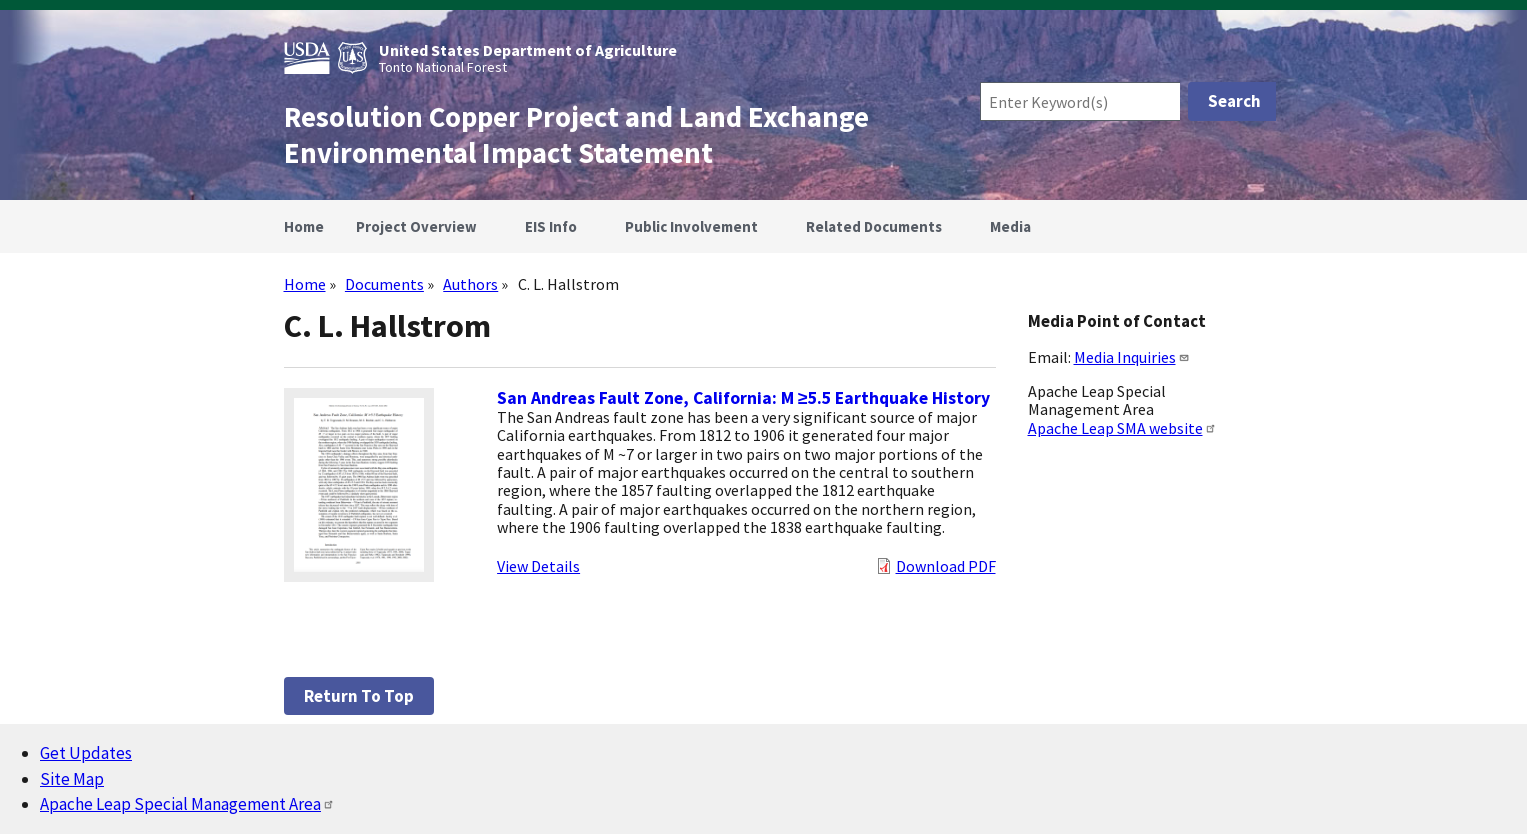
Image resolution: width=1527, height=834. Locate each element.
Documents (384, 284)
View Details (538, 566)
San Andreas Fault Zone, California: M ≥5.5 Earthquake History (743, 398)
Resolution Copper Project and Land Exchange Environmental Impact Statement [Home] (576, 135)
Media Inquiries (1132, 357)
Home (305, 284)
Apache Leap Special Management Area (187, 804)
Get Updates (86, 753)
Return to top (359, 696)
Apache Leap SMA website (1122, 428)
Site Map (72, 779)
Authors (470, 284)
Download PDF (946, 566)
